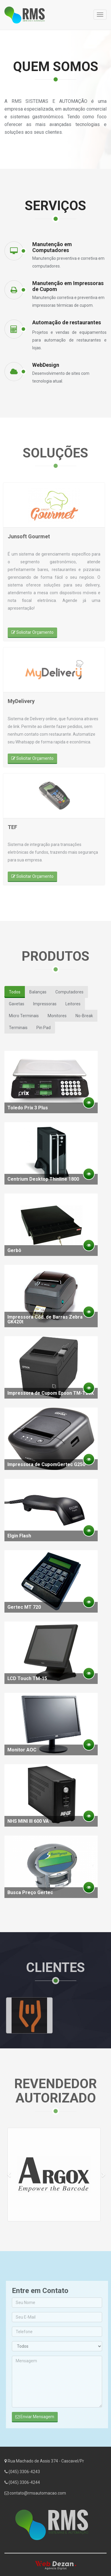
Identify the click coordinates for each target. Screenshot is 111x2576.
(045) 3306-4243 (22, 2475)
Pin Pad (43, 1027)
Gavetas (16, 1003)
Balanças (37, 992)
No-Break (84, 1015)
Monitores (57, 1015)
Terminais (18, 1027)
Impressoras (45, 1003)
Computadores (69, 992)
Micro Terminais (24, 1015)
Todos (14, 992)
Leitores (73, 1003)
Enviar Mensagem (39, 2416)
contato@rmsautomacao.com (35, 2497)
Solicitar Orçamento (28, 632)
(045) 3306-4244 (22, 2486)
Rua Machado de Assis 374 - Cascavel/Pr (44, 2465)
